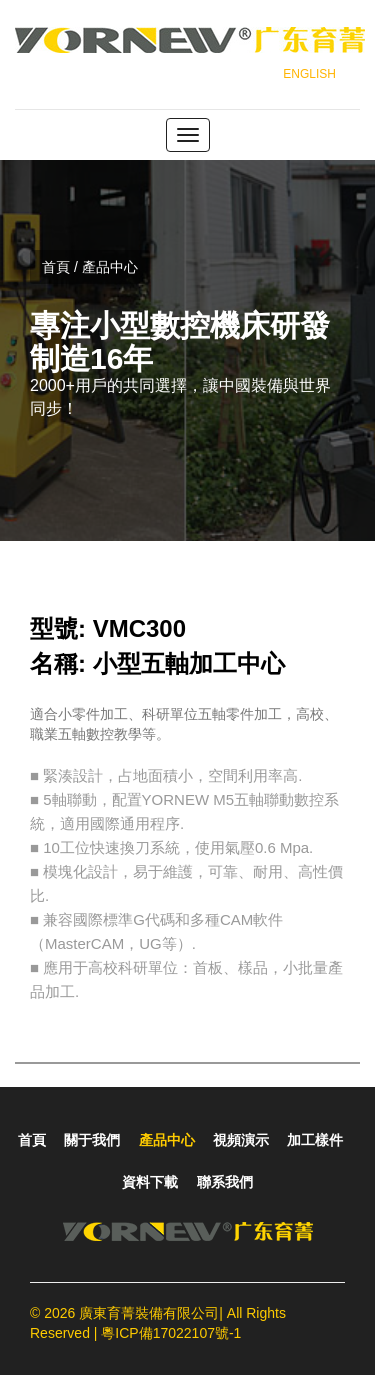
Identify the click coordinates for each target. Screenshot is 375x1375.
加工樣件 (315, 1140)
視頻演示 (241, 1140)
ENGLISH (309, 74)
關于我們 (92, 1140)
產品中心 (167, 1140)
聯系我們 (225, 1182)
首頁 (32, 1140)
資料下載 (150, 1182)
